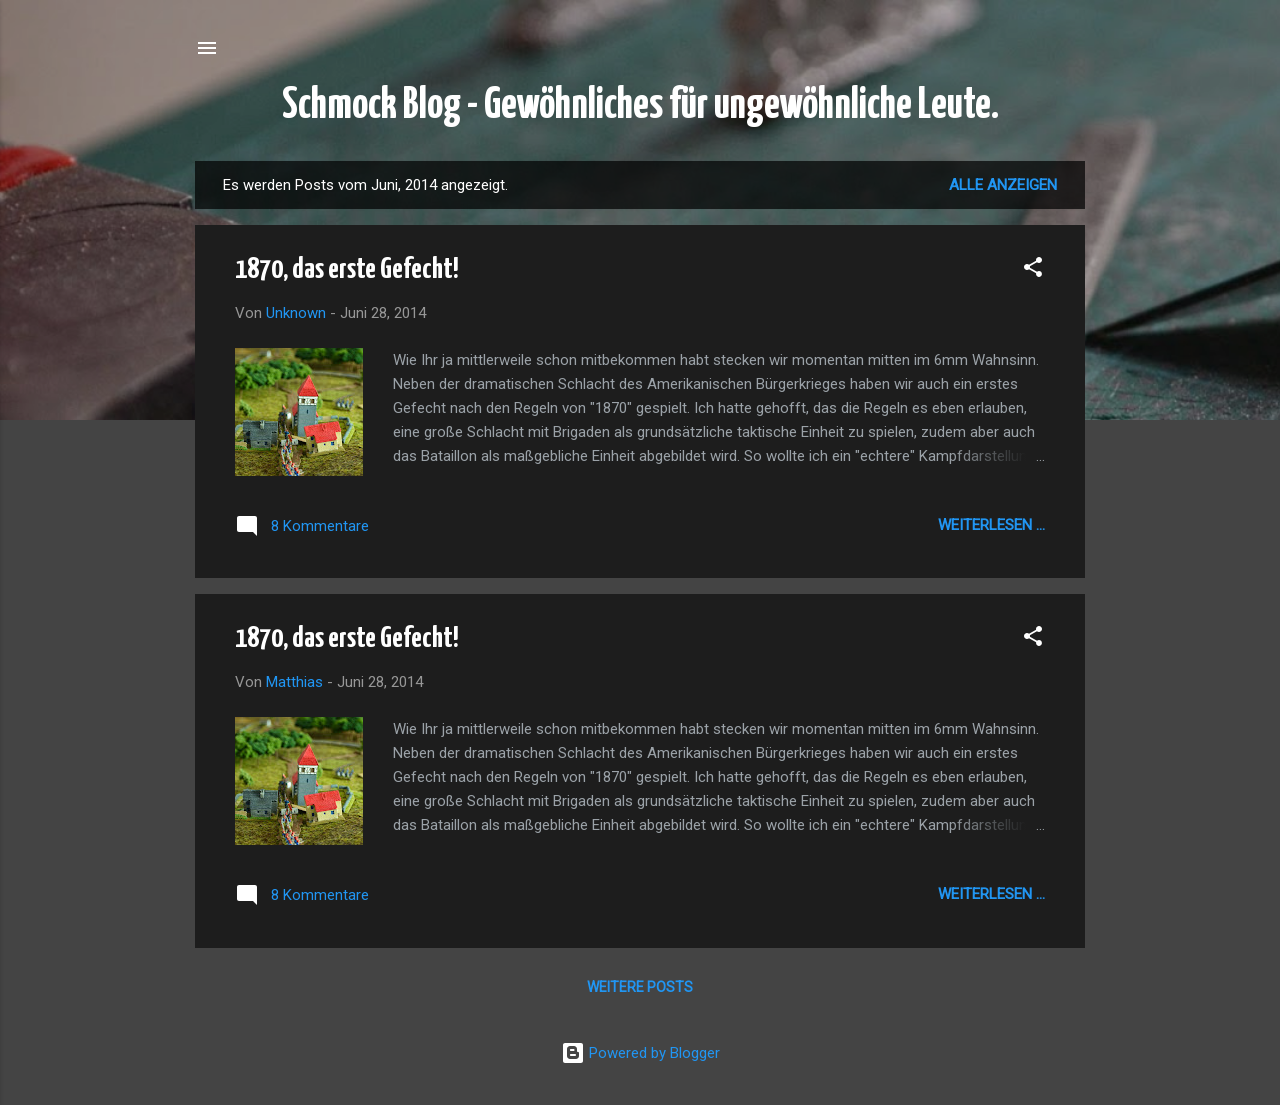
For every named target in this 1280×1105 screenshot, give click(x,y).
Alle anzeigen (1003, 185)
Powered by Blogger (640, 1053)
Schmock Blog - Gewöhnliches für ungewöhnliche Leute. (640, 106)
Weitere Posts (640, 987)
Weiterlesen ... (991, 525)
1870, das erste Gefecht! (347, 270)
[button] (1033, 270)
